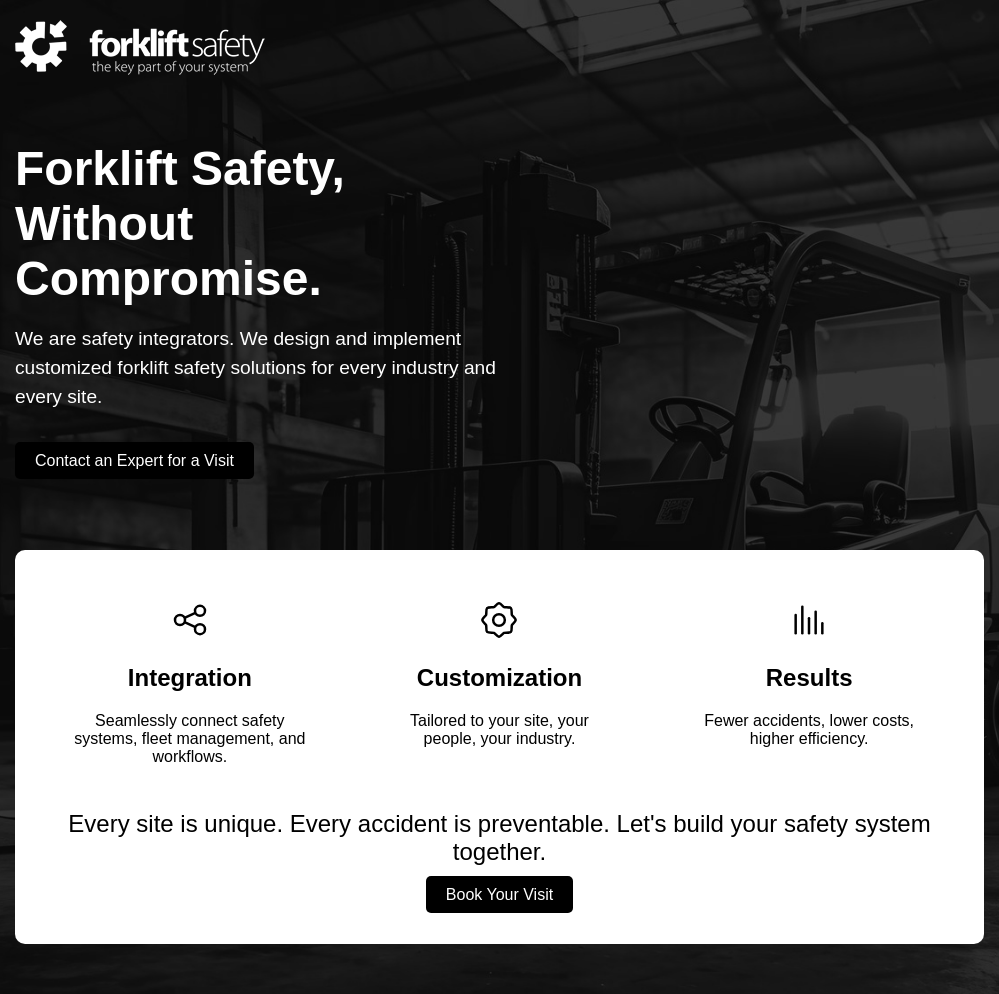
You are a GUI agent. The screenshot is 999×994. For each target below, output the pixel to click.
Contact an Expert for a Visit (134, 460)
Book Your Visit (499, 894)
